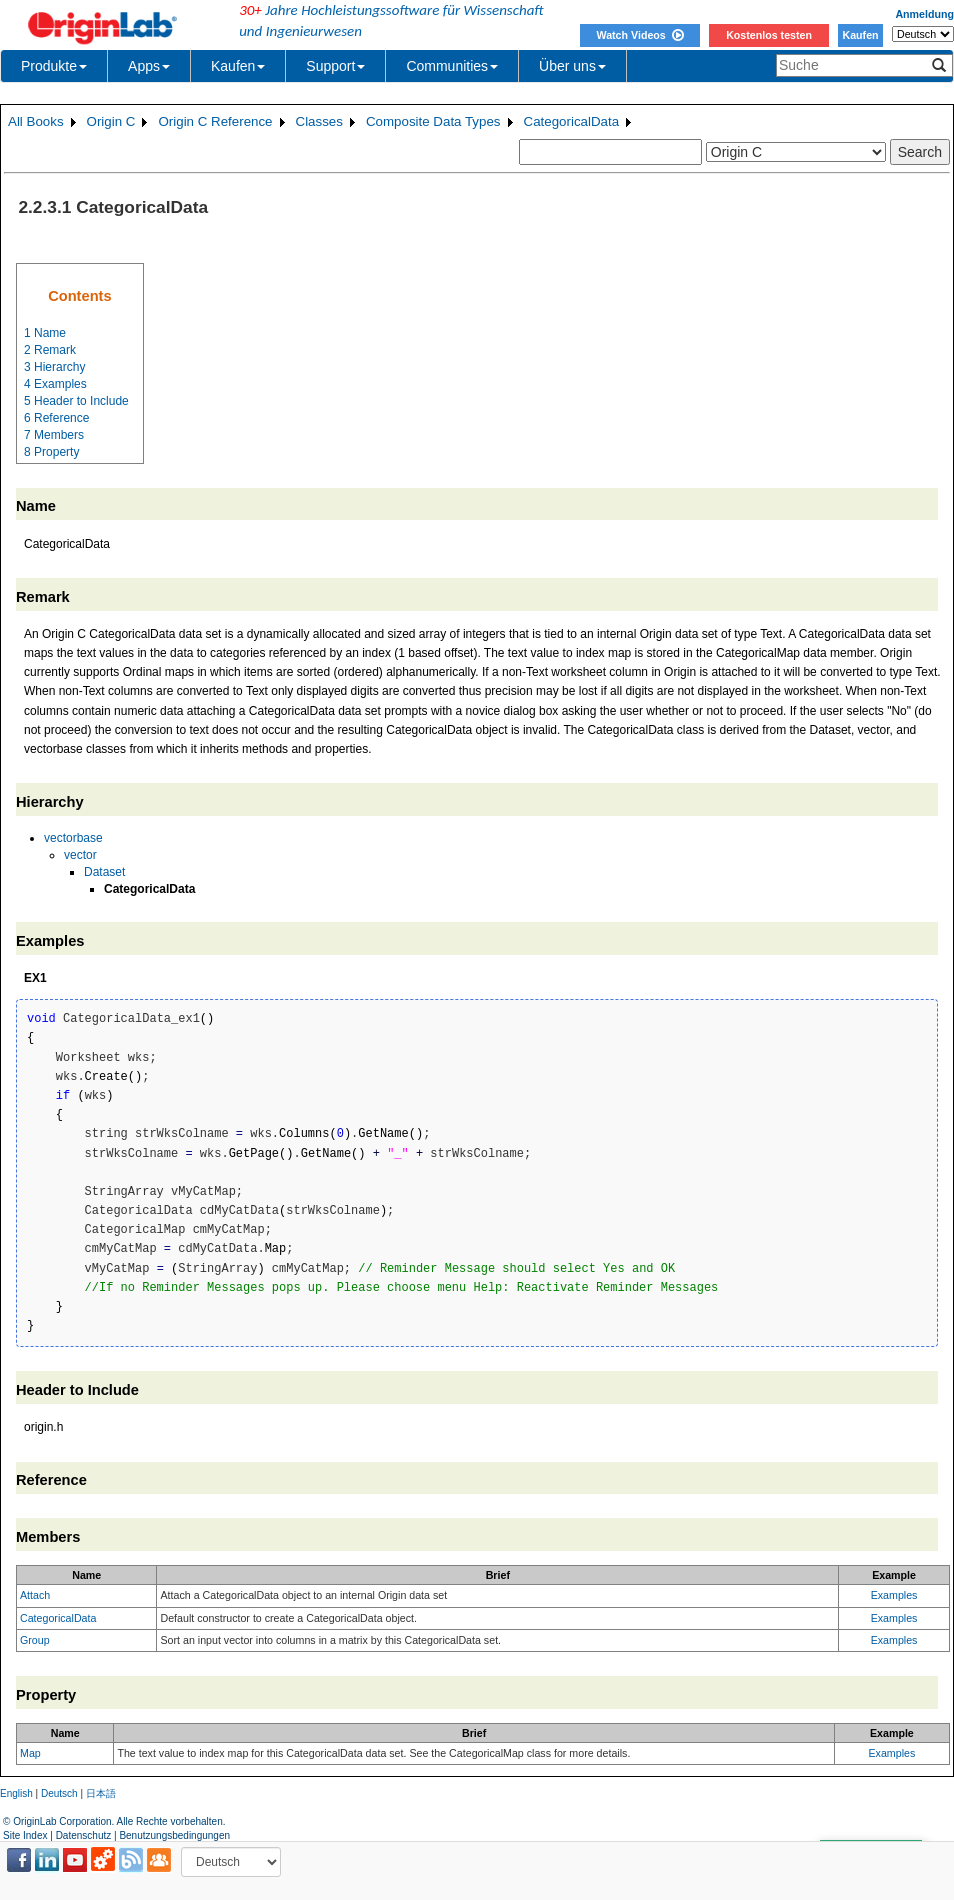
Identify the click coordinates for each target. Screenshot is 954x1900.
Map (30, 1753)
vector (80, 855)
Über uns (572, 66)
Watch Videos (639, 35)
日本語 (101, 1793)
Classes (319, 121)
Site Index (25, 1835)
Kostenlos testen (769, 35)
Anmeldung (924, 14)
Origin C (111, 121)
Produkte (54, 66)
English (16, 1793)
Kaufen (860, 35)
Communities (452, 66)
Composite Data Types (433, 121)
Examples (894, 1595)
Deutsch (59, 1793)
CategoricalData (572, 121)
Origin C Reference (215, 121)
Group (35, 1640)
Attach (35, 1595)
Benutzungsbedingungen (174, 1835)
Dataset (104, 872)
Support (335, 66)
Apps (149, 66)
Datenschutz (84, 1835)
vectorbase (73, 838)
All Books (36, 121)
